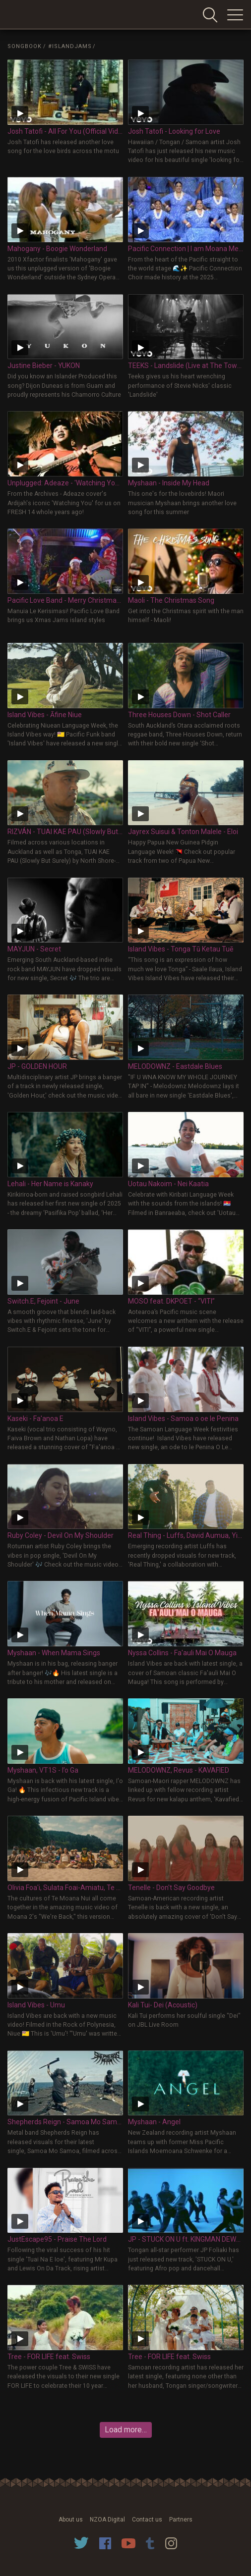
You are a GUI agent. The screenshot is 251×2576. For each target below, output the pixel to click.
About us (71, 2519)
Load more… (126, 2429)
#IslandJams (70, 46)
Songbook (24, 46)
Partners (180, 2519)
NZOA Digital (107, 2519)
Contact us (147, 2519)
